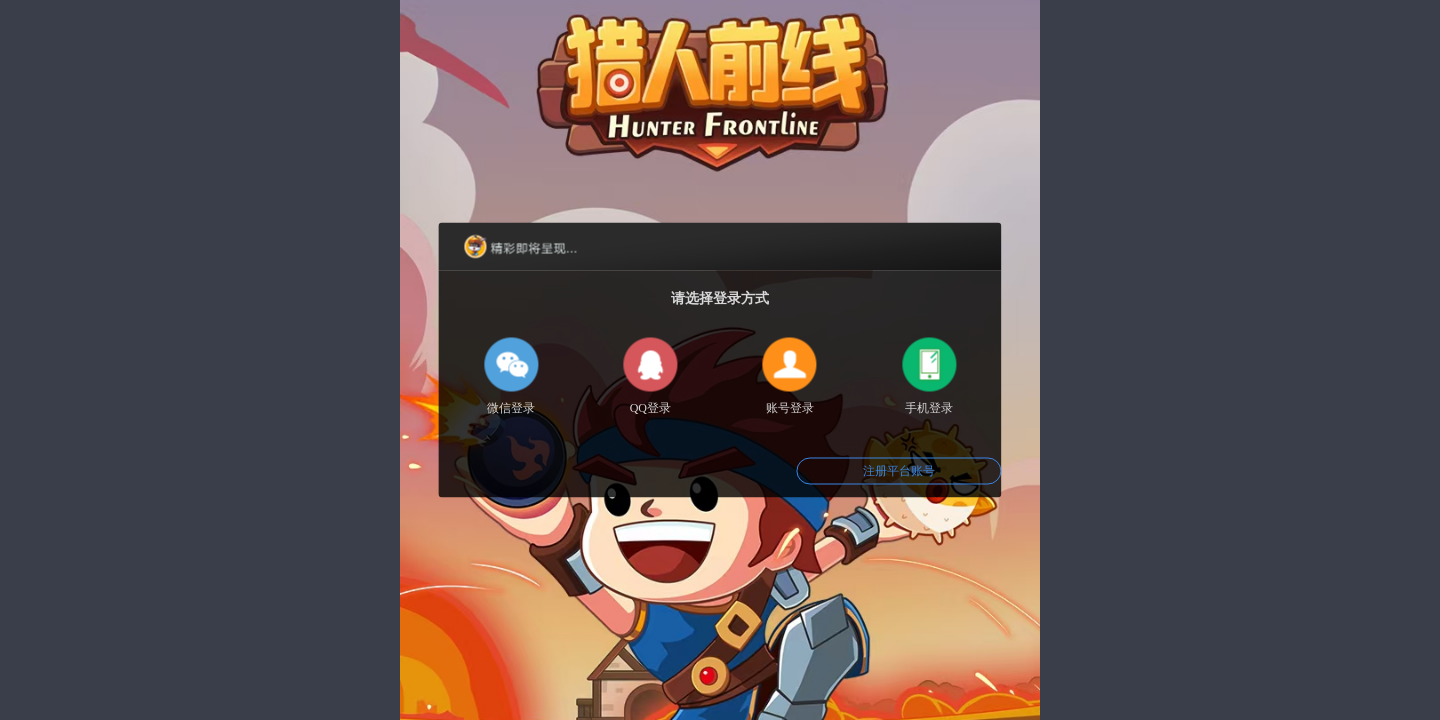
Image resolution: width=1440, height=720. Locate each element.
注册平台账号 (899, 471)
